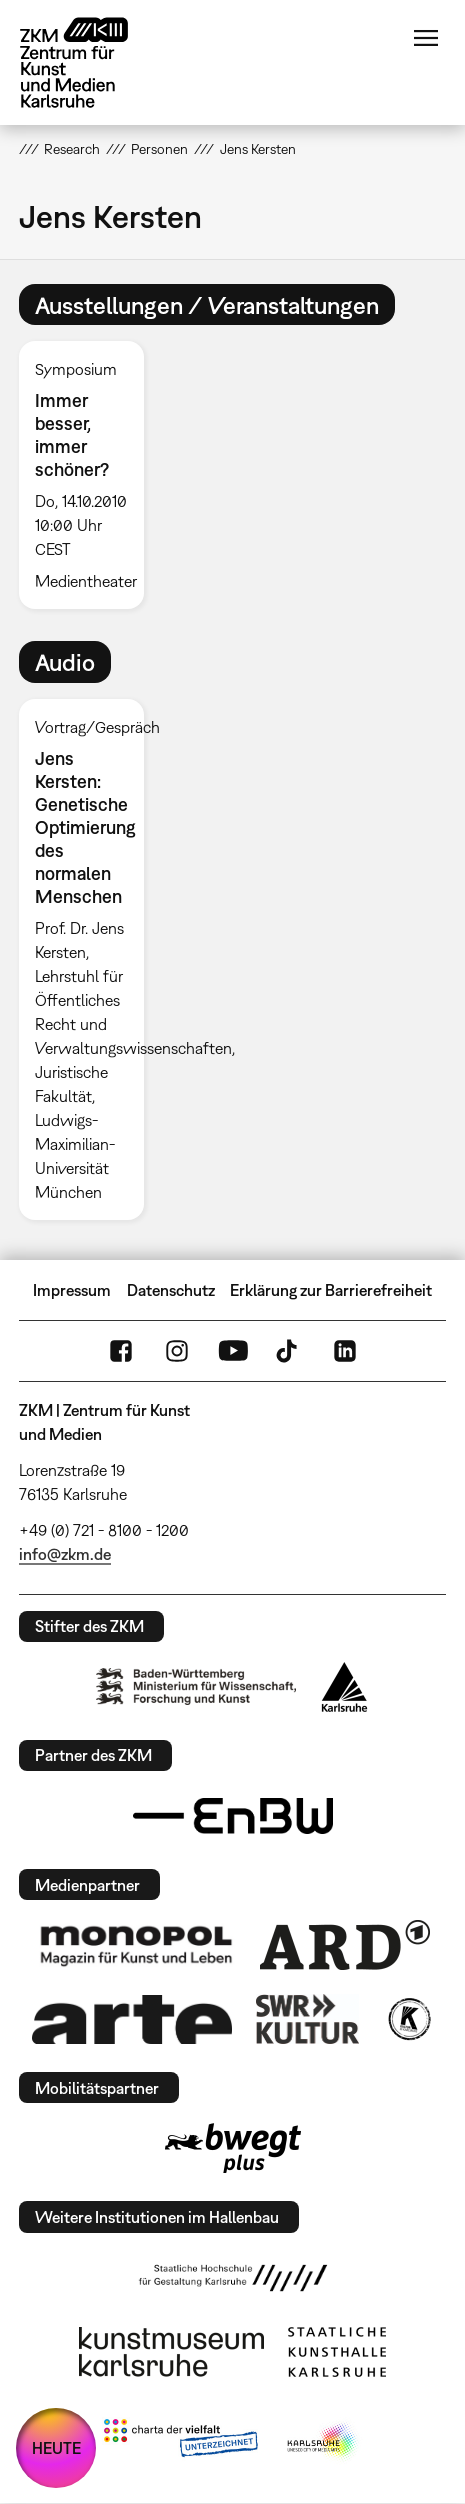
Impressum (72, 1290)
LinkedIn (345, 1351)
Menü (426, 38)
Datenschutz (171, 1290)
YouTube (233, 1351)
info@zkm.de (65, 1554)
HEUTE (56, 2448)
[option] (89, 475)
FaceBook (121, 1351)
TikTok (289, 1351)
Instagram (177, 1351)
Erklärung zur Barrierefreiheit (331, 1290)
